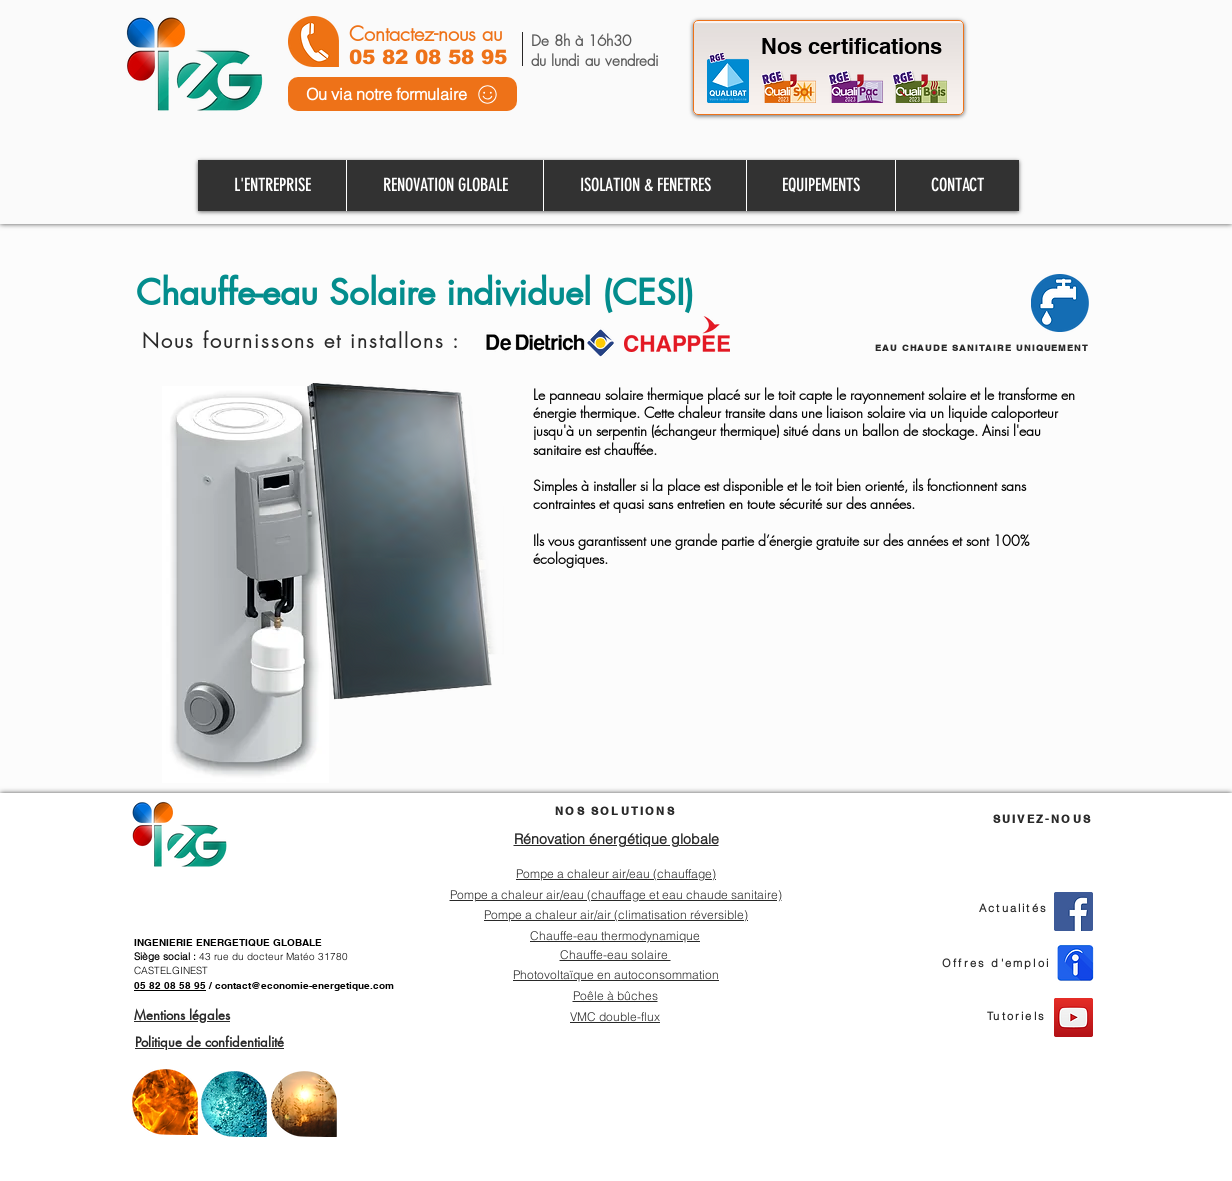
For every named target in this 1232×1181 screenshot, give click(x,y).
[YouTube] (1073, 1017)
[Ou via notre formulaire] (402, 94)
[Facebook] (1073, 911)
